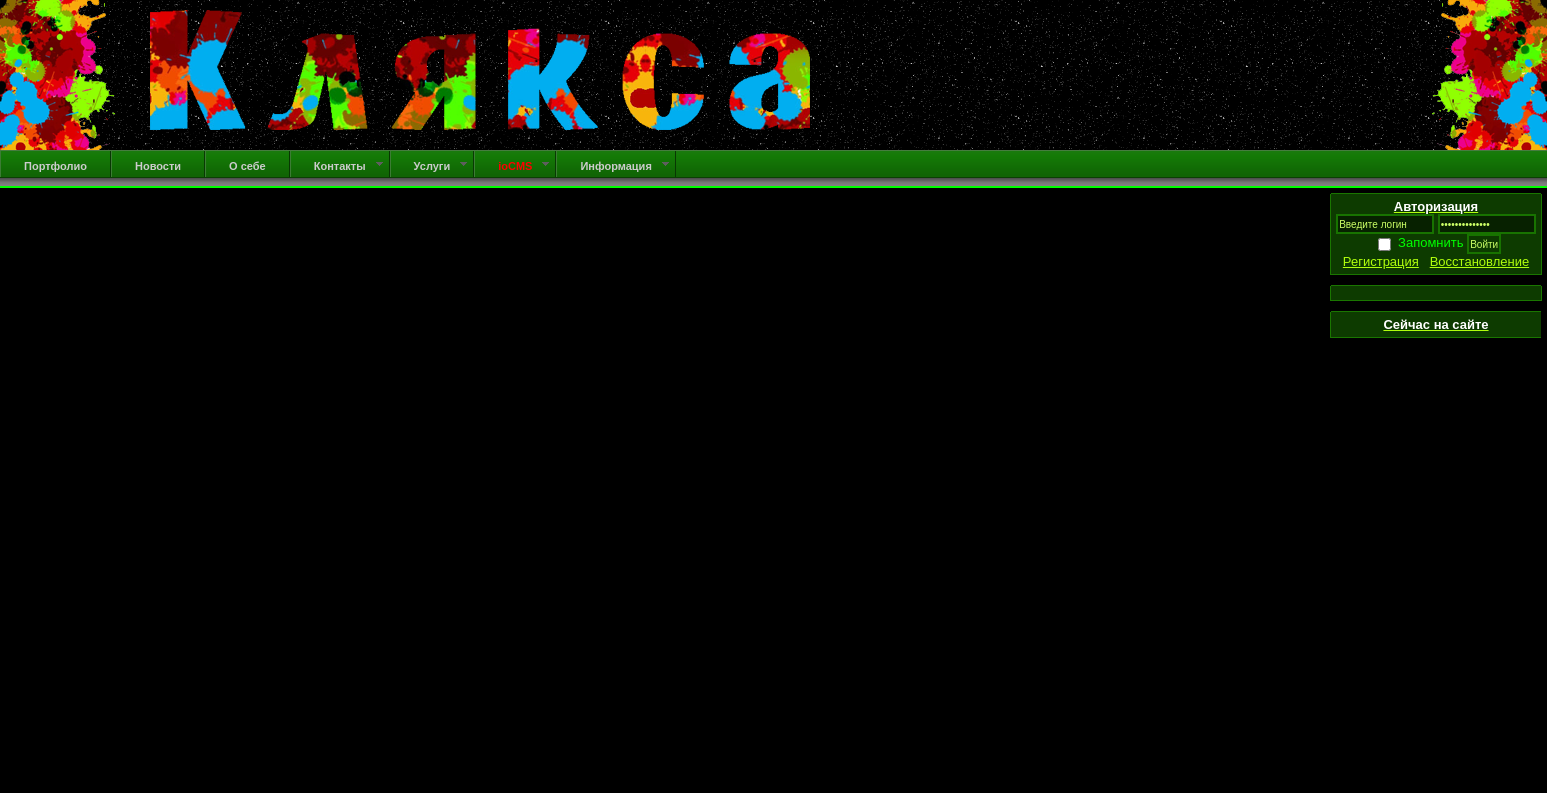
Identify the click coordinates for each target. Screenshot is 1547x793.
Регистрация (1381, 261)
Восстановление (1479, 261)
